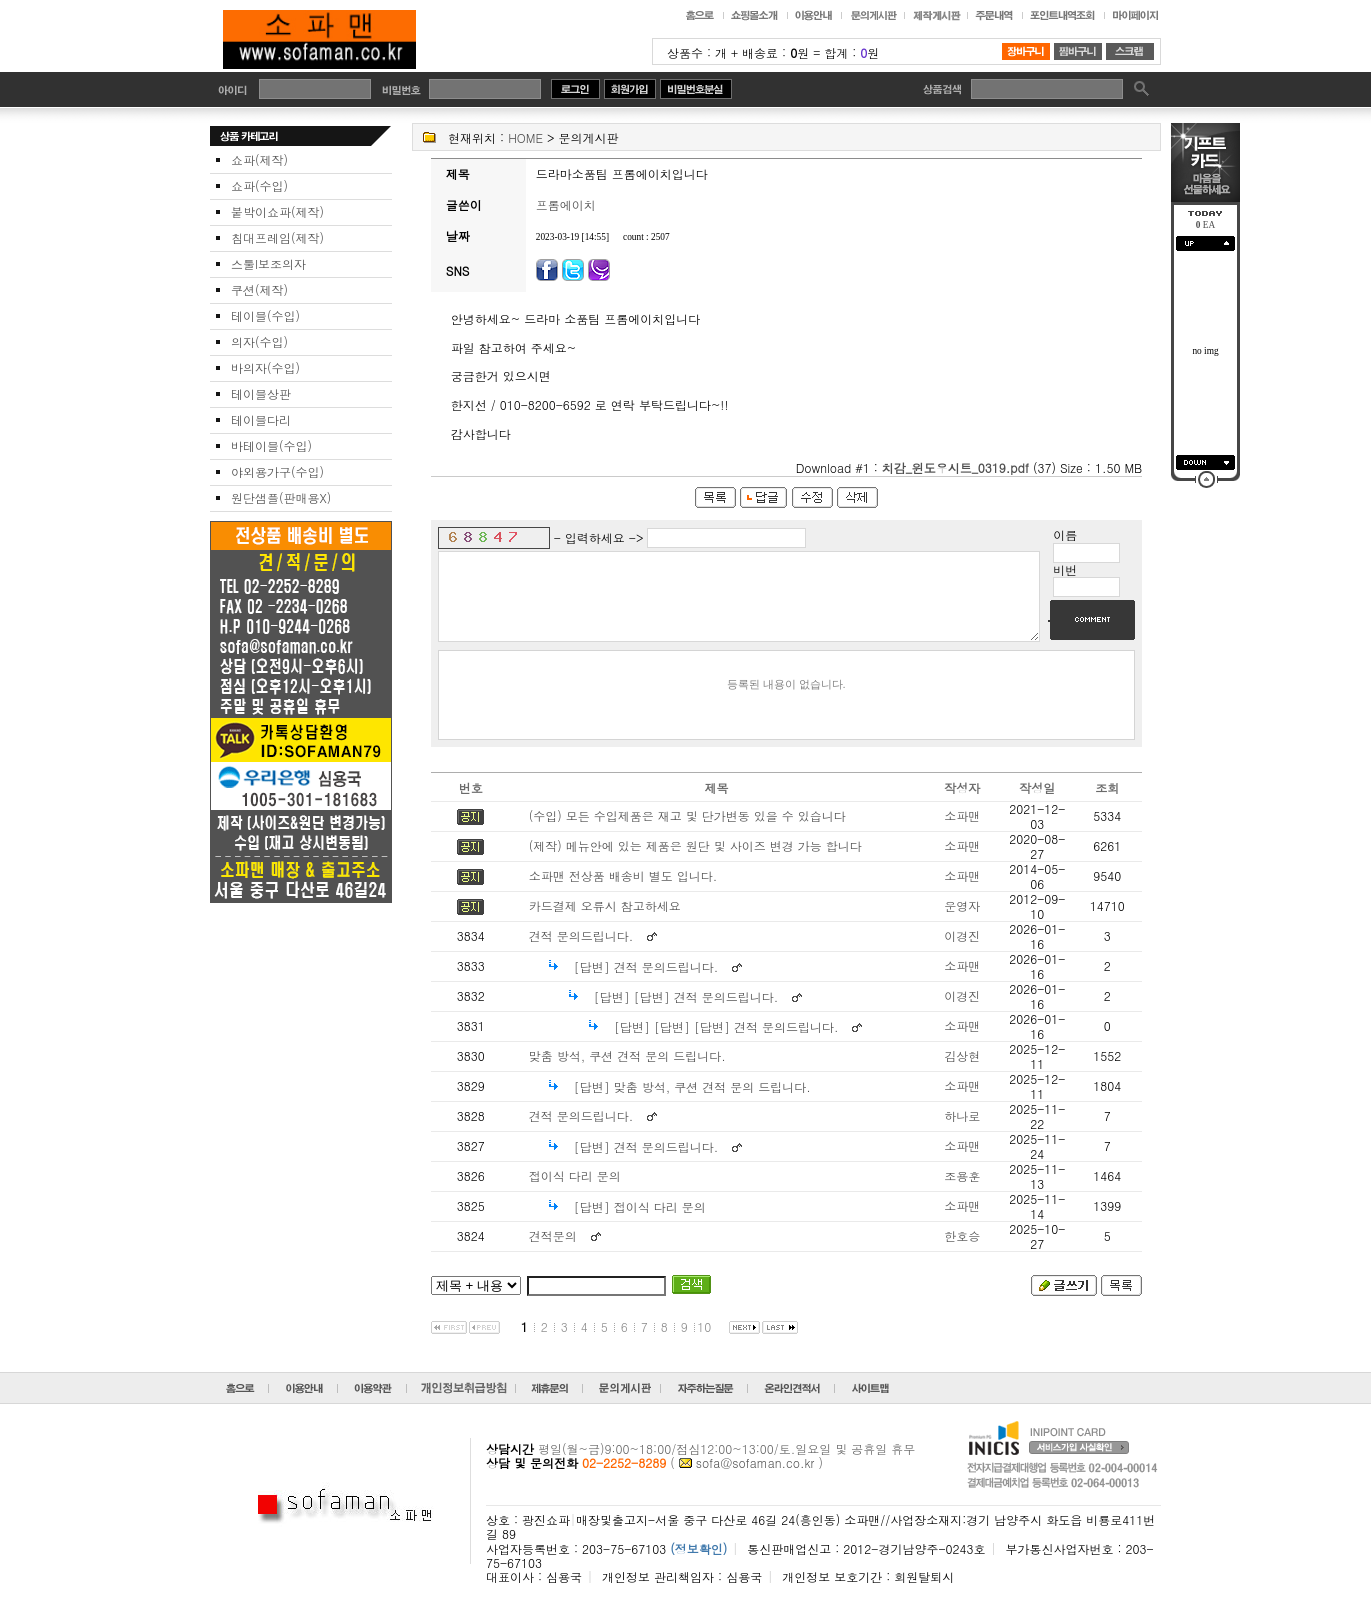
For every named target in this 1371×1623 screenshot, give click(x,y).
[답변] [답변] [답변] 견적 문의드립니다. (726, 1044)
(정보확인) (698, 1566)
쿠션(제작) (259, 289)
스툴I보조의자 (268, 263)
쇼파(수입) (259, 185)
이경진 (962, 953)
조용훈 (962, 1193)
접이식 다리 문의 (575, 1193)
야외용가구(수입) (277, 471)
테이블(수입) (265, 315)
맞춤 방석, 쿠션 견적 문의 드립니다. (627, 1073)
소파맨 (962, 833)
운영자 (962, 923)
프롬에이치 (566, 204)
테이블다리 (261, 419)
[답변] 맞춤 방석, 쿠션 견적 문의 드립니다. (692, 1104)
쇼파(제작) (259, 159)
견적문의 (553, 1253)
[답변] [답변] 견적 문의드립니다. (686, 1014)
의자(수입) (259, 341)
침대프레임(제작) (277, 237)
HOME (525, 137)
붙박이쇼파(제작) (277, 211)
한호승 (962, 1253)
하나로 (962, 1133)
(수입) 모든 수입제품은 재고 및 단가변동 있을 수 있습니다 (687, 833)
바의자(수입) (265, 367)
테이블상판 (261, 393)
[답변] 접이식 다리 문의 (640, 1224)
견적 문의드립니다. (581, 953)
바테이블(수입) (271, 445)
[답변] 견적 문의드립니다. (646, 984)
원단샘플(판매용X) (281, 497)
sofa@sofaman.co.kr (755, 1480)
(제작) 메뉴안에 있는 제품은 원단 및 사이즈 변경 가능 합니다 (695, 863)
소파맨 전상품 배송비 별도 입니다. (623, 893)
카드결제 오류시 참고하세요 (605, 923)
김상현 (962, 1073)
